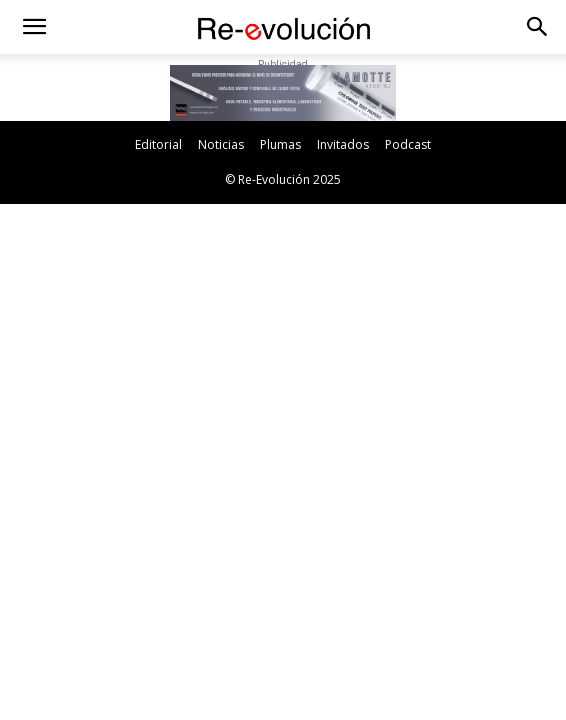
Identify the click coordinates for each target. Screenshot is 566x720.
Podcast (408, 144)
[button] (34, 27)
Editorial (158, 144)
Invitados (343, 144)
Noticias (221, 144)
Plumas (280, 144)
